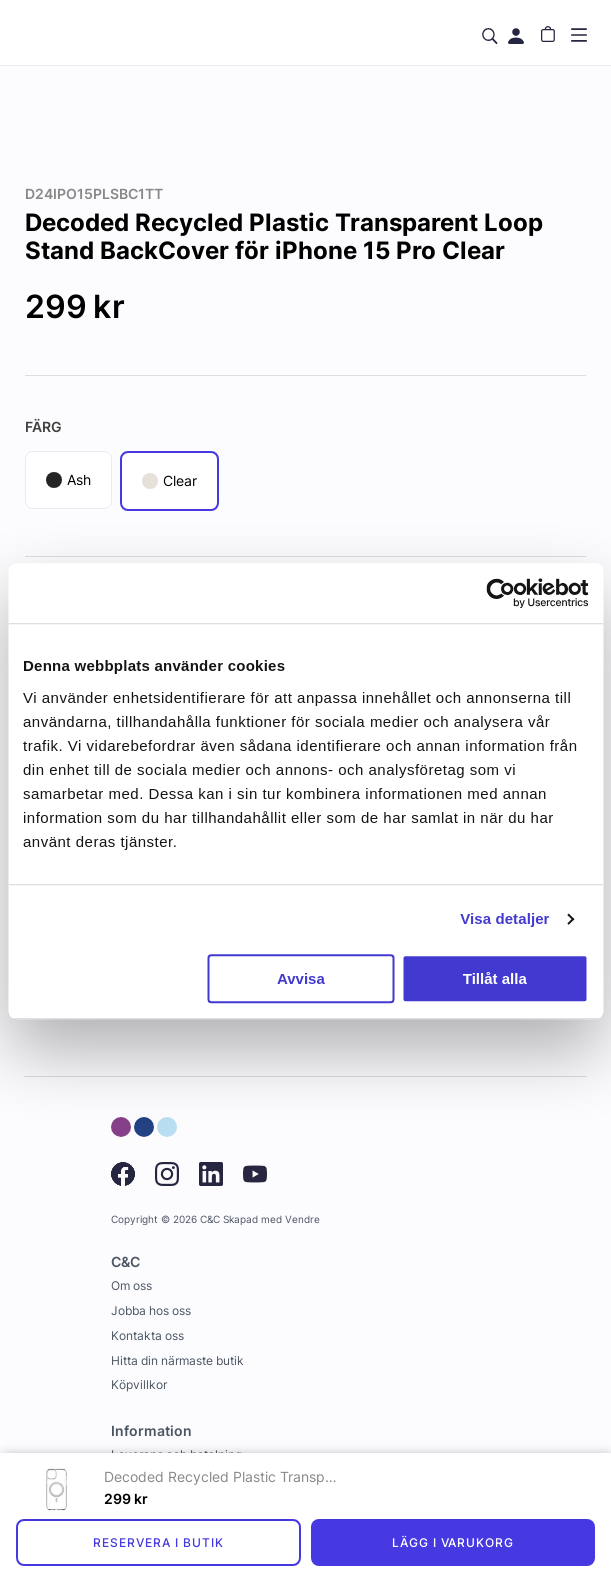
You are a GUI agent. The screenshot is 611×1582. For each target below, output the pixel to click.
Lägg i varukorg (453, 1542)
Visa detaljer (504, 918)
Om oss (131, 1285)
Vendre (302, 1219)
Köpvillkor (139, 1384)
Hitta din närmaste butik (177, 1360)
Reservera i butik (158, 1542)
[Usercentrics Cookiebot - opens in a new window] (500, 593)
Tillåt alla (495, 978)
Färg (43, 426)
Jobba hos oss (151, 1310)
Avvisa (301, 978)
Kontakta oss (147, 1335)
